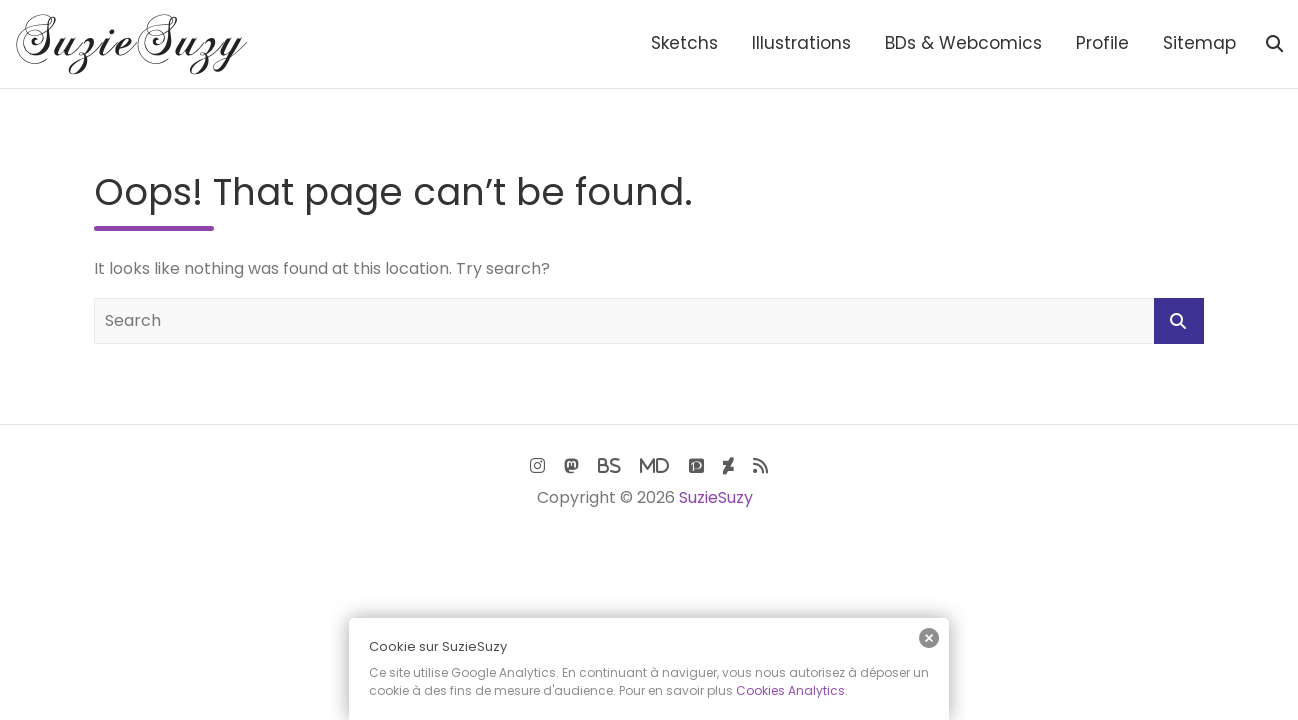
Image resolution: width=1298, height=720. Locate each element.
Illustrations (801, 43)
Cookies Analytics (790, 690)
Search (1179, 321)
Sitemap (1199, 43)
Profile (1102, 43)
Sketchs (684, 43)
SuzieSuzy (716, 497)
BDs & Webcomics (963, 43)
